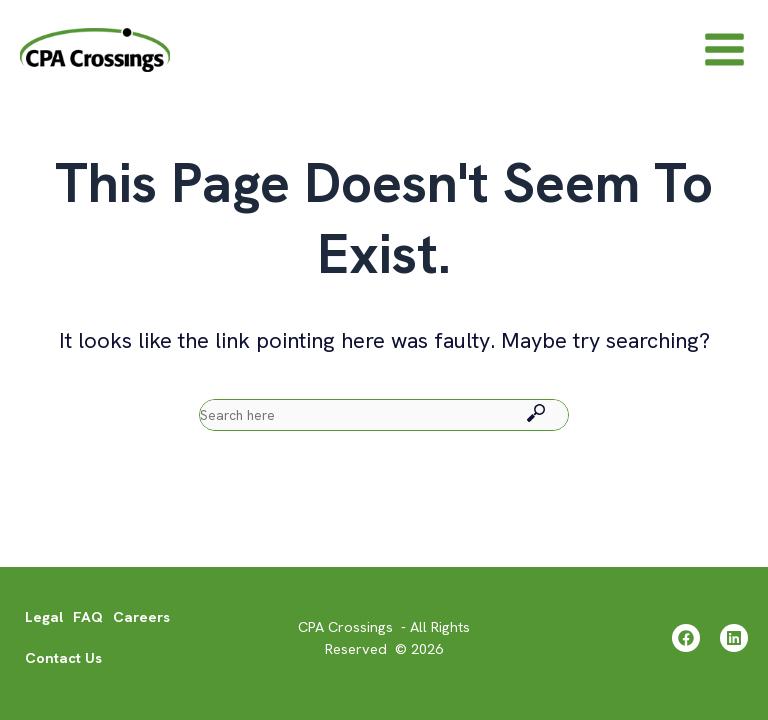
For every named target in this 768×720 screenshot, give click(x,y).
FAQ (88, 617)
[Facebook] (681, 639)
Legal (44, 617)
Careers (141, 617)
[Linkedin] (734, 639)
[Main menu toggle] (724, 56)
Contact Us (63, 658)
